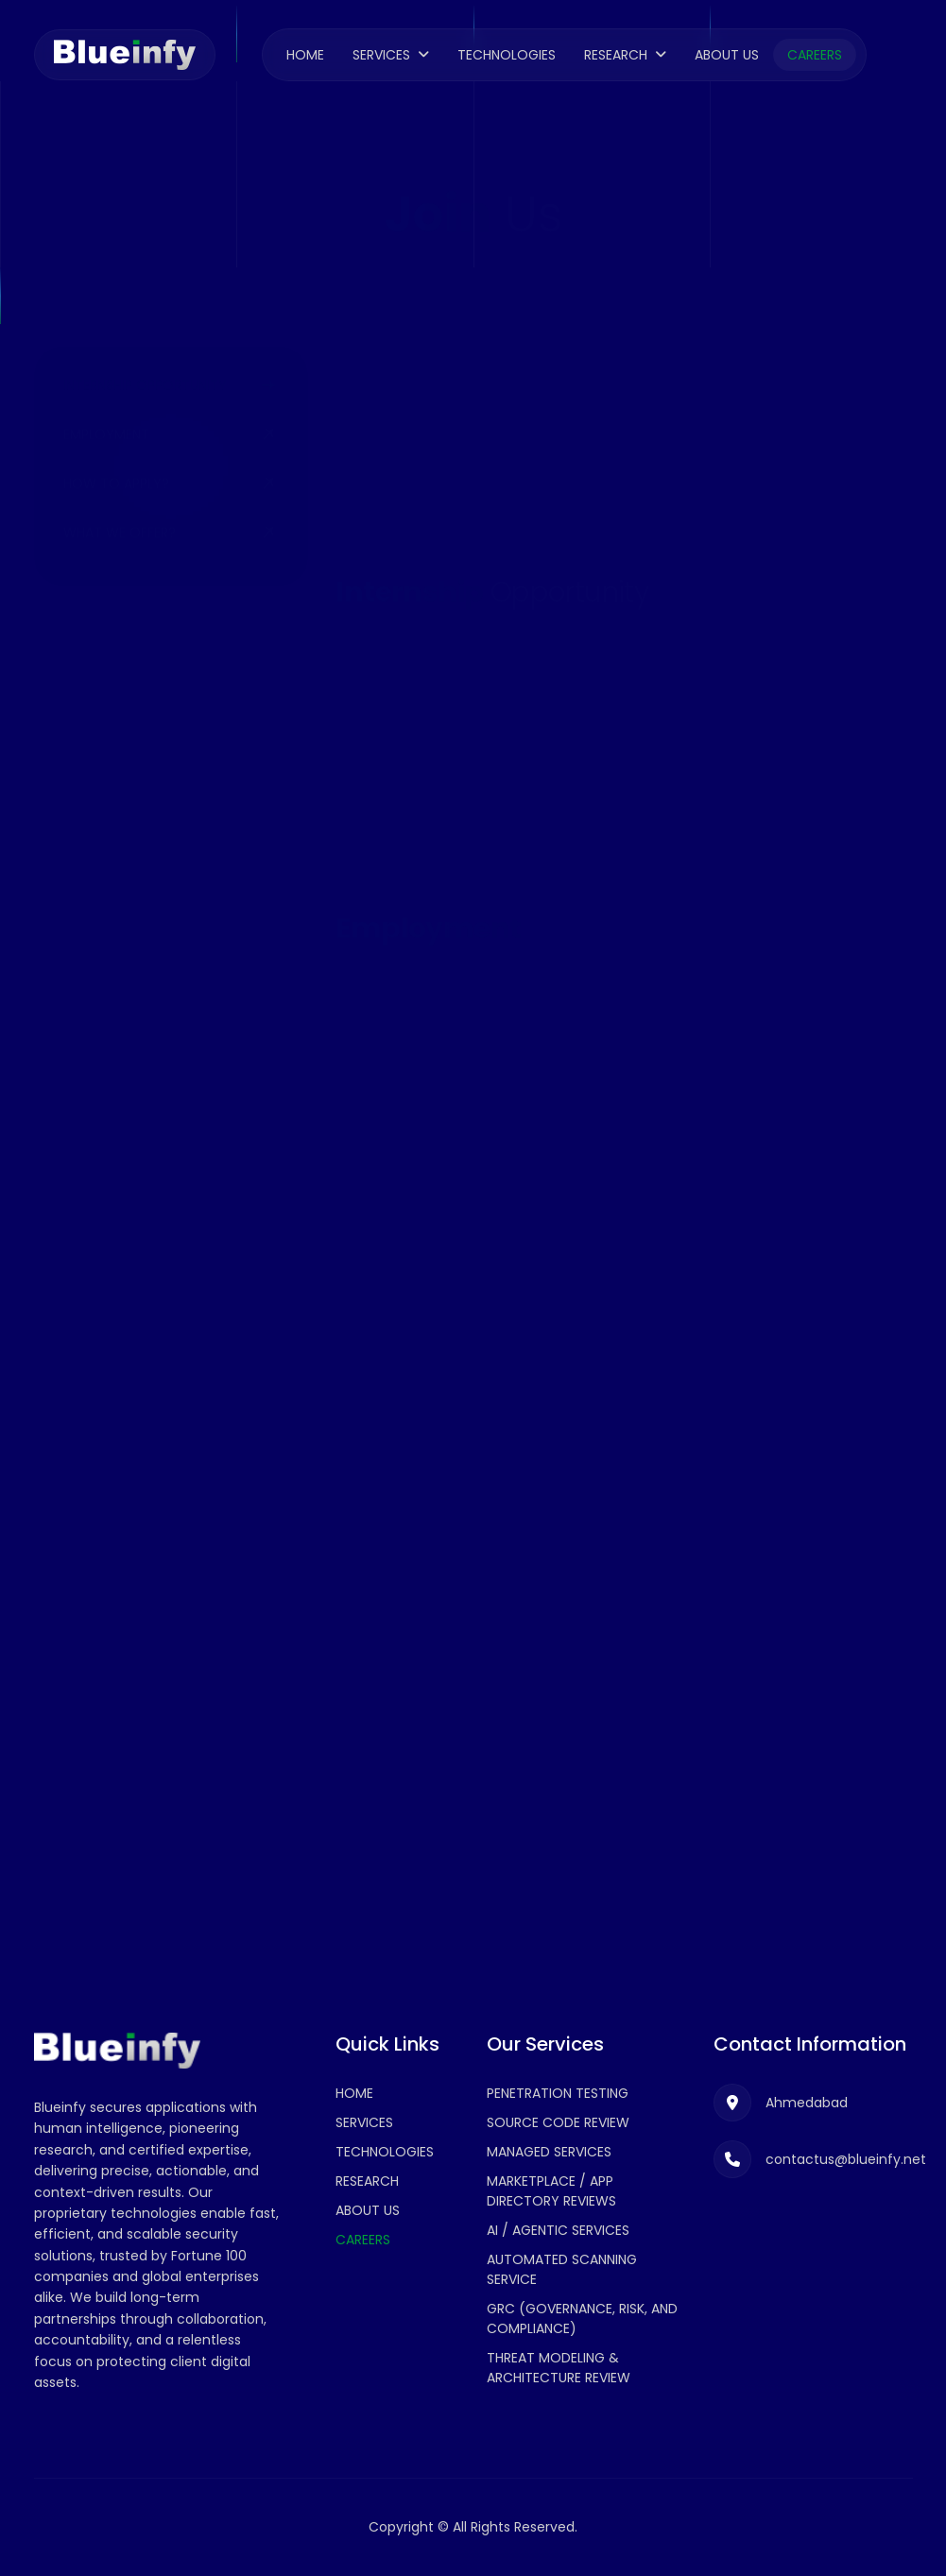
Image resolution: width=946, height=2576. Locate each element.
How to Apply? (116, 447)
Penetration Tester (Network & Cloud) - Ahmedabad (552, 1348)
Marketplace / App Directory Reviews (551, 2191)
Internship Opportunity (145, 349)
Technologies (506, 54)
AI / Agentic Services (558, 2230)
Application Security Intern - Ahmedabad (561, 651)
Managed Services (549, 2151)
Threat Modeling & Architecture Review (558, 2367)
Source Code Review (558, 2122)
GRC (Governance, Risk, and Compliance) (582, 2318)
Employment (106, 398)
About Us (727, 54)
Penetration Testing (557, 2093)
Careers (814, 54)
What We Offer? (119, 497)
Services (381, 54)
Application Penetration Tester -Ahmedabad (579, 1100)
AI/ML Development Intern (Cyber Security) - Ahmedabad (577, 803)
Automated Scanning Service (562, 2269)
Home (305, 54)
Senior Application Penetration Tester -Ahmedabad (549, 1218)
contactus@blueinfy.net (205, 838)
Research (615, 54)
